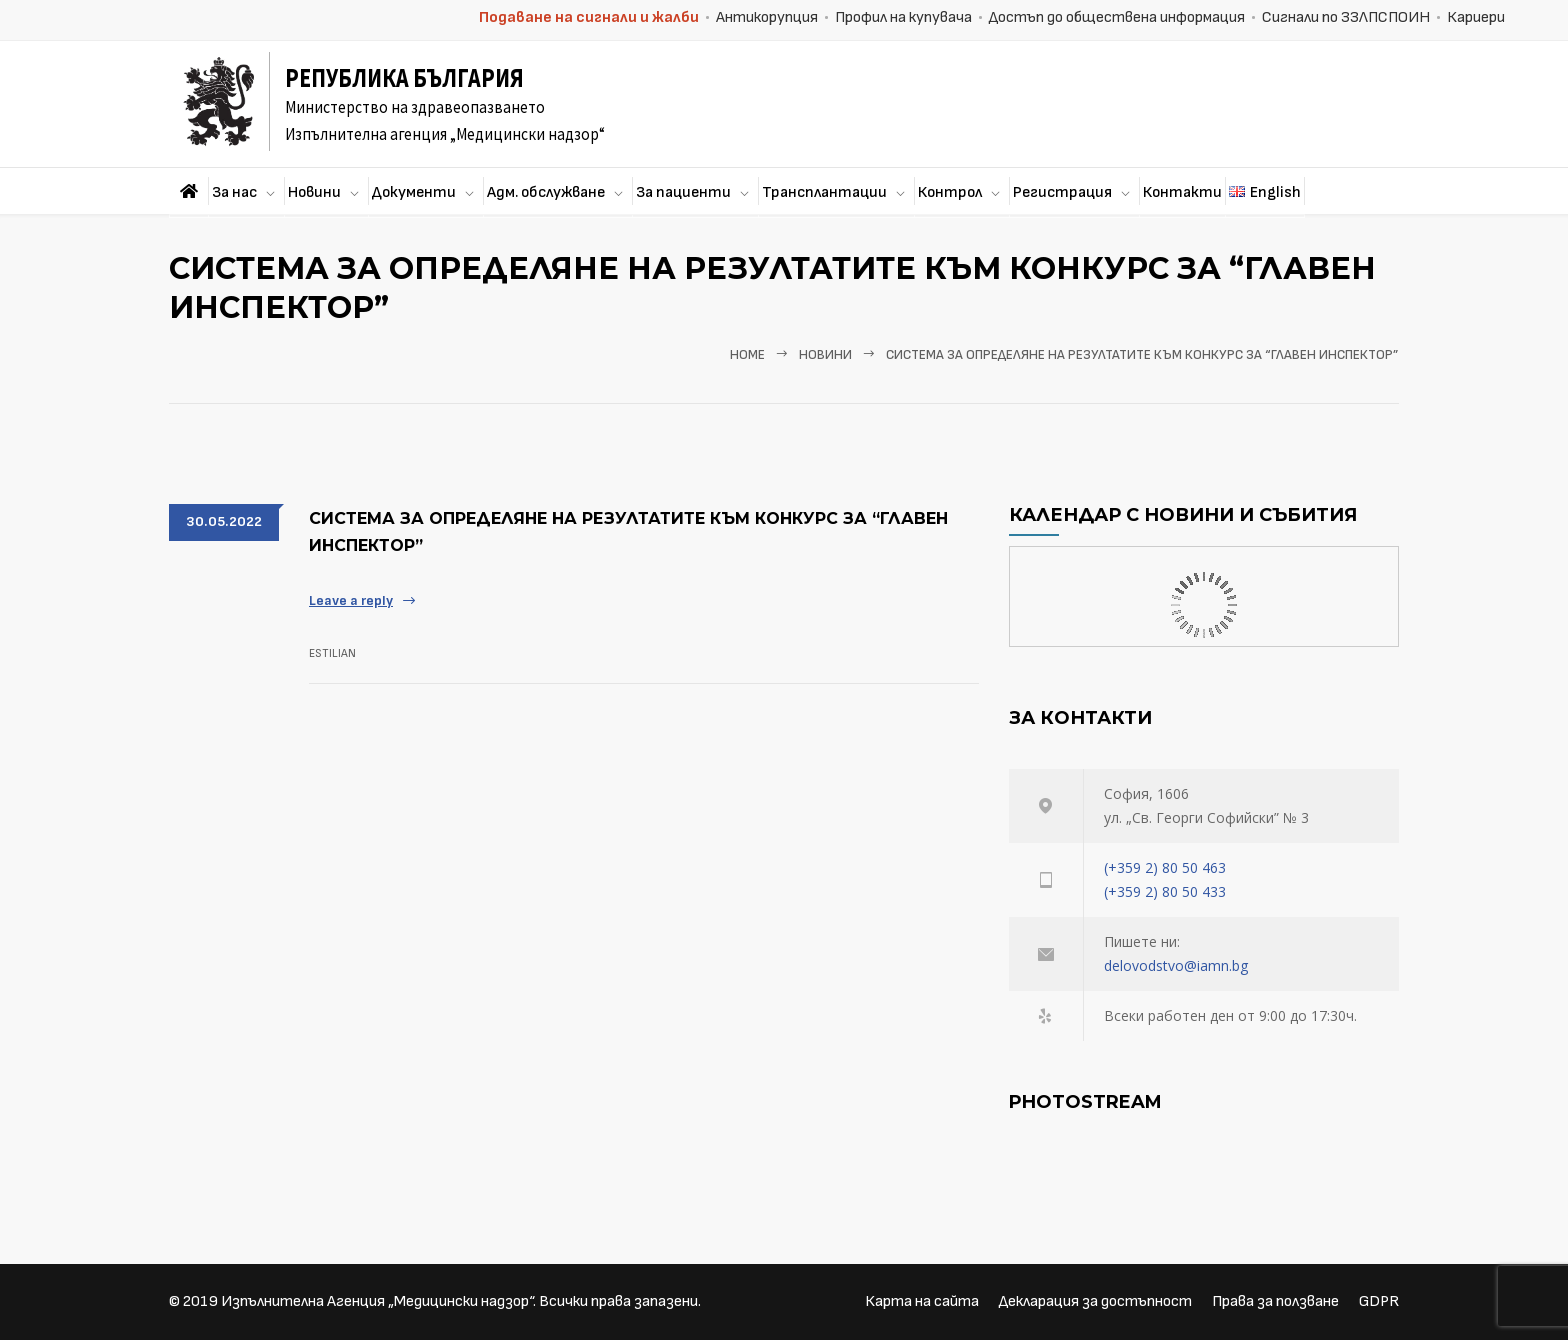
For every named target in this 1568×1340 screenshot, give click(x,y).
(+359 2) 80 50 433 (1165, 891)
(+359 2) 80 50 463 (1165, 867)
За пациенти (683, 192)
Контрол (950, 192)
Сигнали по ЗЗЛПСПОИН (1346, 17)
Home (747, 355)
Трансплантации (824, 192)
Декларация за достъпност (1095, 1301)
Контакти (1182, 192)
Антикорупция (767, 17)
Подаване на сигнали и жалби (589, 17)
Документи (414, 192)
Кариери (1476, 17)
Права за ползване (1275, 1301)
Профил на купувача (903, 17)
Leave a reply (351, 600)
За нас (234, 192)
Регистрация (1062, 192)
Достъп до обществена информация (1117, 17)
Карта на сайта (922, 1301)
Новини (314, 192)
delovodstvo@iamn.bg (1176, 965)
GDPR (1379, 1301)
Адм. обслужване (546, 192)
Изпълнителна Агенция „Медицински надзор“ (377, 1301)
